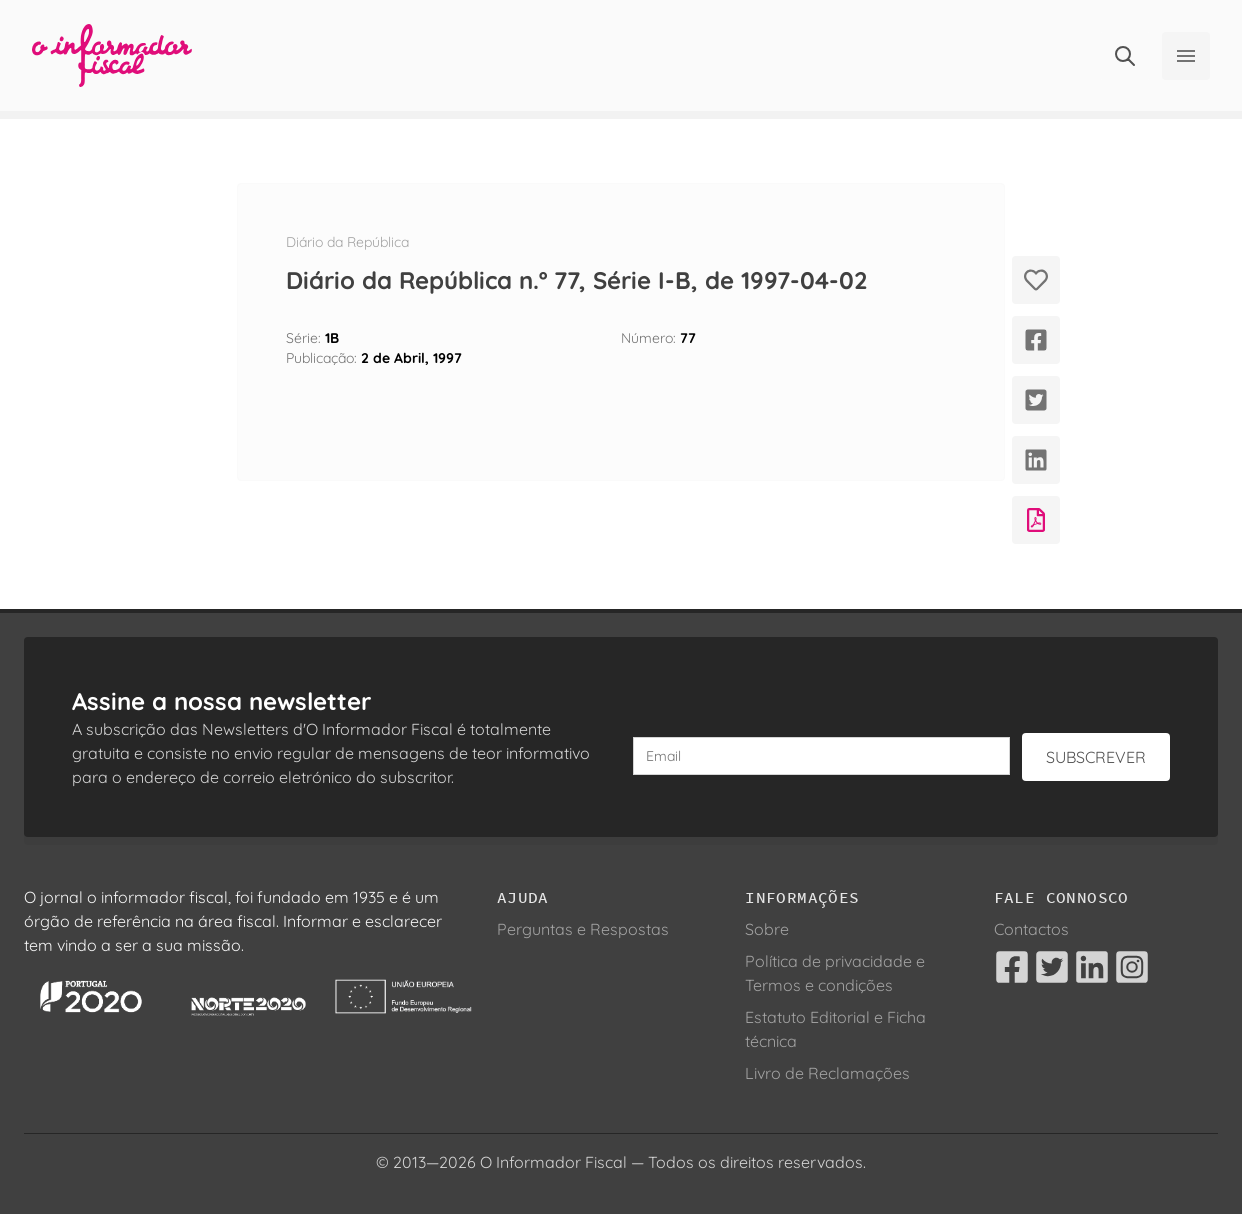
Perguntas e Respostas (583, 929)
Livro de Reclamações (827, 1073)
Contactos (1031, 929)
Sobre (767, 929)
